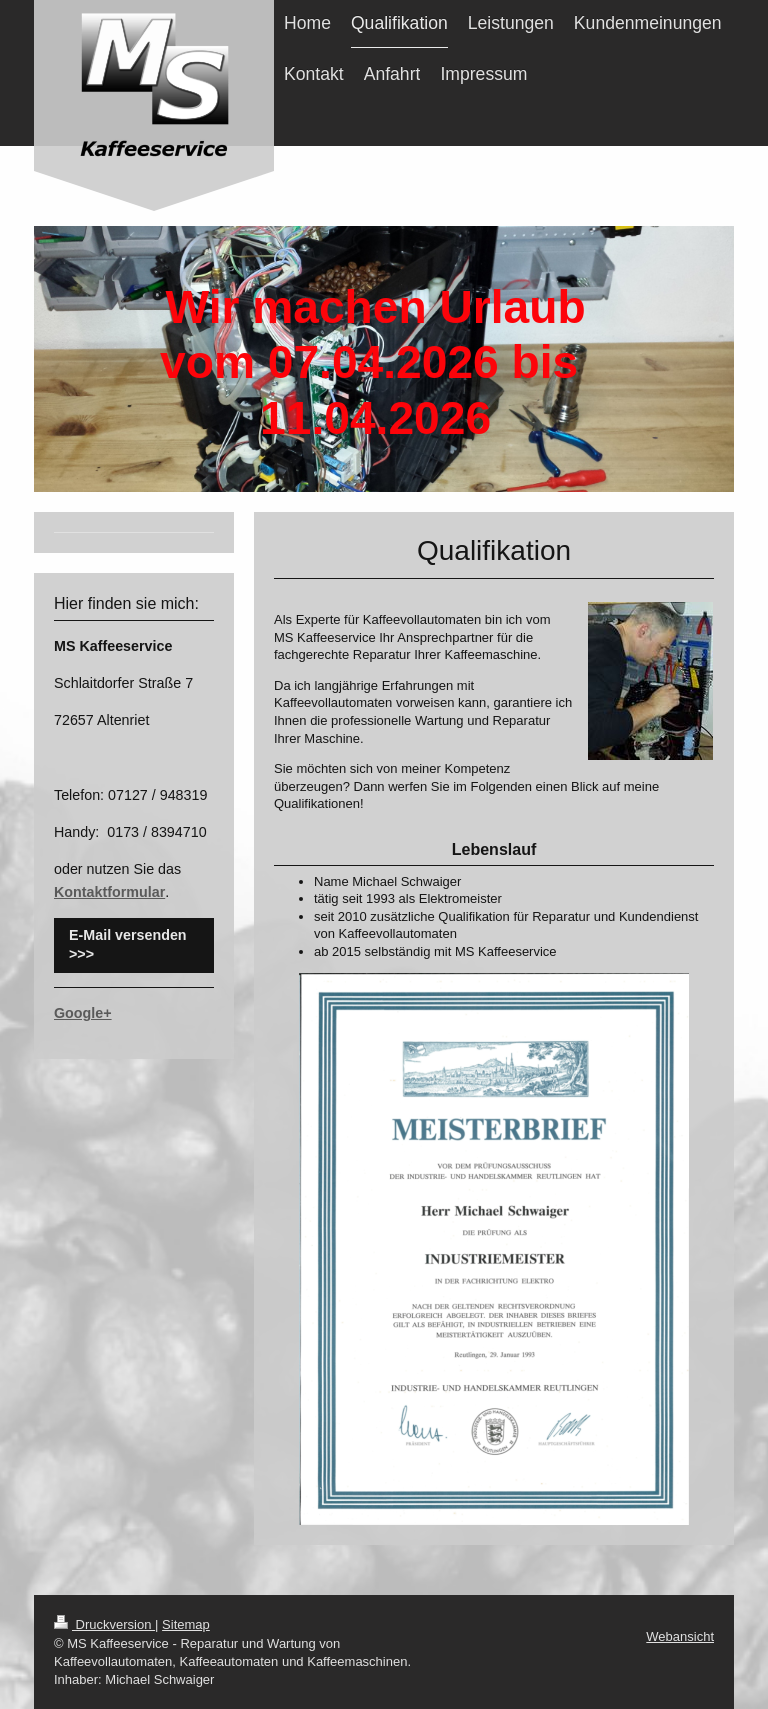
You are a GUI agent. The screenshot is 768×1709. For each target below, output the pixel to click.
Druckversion (104, 1624)
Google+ (83, 1013)
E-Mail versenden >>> (128, 944)
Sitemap (186, 1624)
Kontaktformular (109, 892)
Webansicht (680, 1636)
